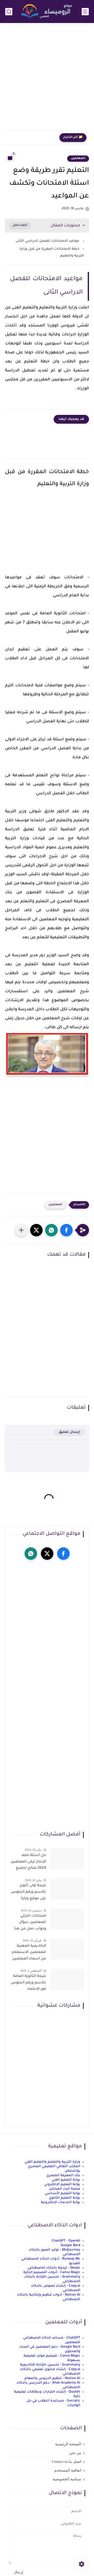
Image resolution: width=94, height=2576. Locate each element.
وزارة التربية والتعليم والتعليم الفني (52, 2162)
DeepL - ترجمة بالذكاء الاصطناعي (54, 2268)
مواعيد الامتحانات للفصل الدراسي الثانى (47, 241)
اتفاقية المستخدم (67, 2470)
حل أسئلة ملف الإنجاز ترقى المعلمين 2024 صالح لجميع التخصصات (28, 1862)
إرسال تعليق (69, 1432)
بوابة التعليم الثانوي (64, 2198)
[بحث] (9, 11)
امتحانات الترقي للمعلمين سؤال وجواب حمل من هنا (30, 1922)
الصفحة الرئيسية (68, 2444)
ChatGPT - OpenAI (66, 2241)
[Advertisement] (47, 80)
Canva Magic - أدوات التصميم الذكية (51, 2272)
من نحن (75, 2453)
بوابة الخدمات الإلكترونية (60, 2202)
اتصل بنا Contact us (66, 2462)
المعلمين (78, 158)
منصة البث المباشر (64, 2189)
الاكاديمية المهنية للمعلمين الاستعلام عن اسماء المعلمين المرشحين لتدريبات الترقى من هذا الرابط (29, 1953)
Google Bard (70, 2245)
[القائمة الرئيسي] (85, 11)
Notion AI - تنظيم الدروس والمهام (52, 2378)
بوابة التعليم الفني (66, 2180)
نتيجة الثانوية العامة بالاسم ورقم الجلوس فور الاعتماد (28, 1982)
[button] (66, 1230)
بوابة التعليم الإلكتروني (62, 2184)
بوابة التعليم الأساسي (62, 2193)
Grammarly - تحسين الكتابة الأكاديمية (50, 2365)
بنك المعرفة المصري (63, 2175)
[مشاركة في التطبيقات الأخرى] (21, 1230)
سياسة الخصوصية (67, 2479)
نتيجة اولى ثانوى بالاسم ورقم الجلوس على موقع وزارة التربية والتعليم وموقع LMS (28, 1893)
